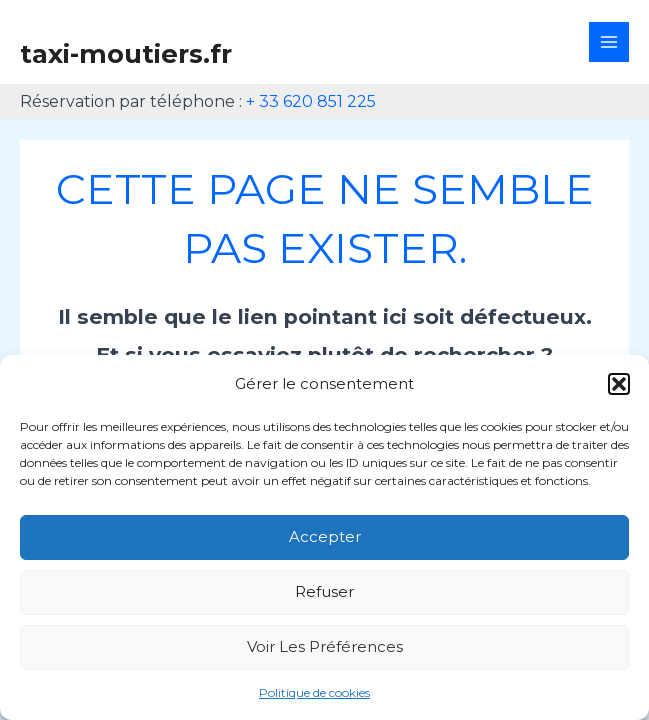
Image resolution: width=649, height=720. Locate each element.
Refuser (324, 591)
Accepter (325, 536)
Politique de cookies (314, 692)
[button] (619, 384)
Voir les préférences (325, 646)
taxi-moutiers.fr (126, 53)
